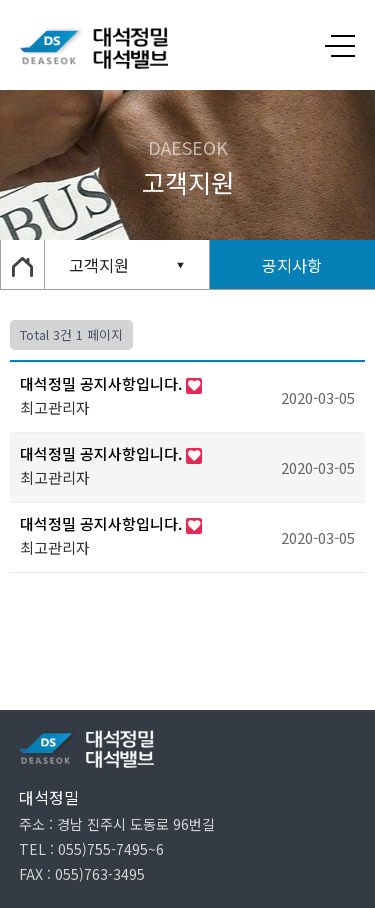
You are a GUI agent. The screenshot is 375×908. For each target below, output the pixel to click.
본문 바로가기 (0, 0)
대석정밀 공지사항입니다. (103, 383)
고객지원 (99, 265)
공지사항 (292, 265)
